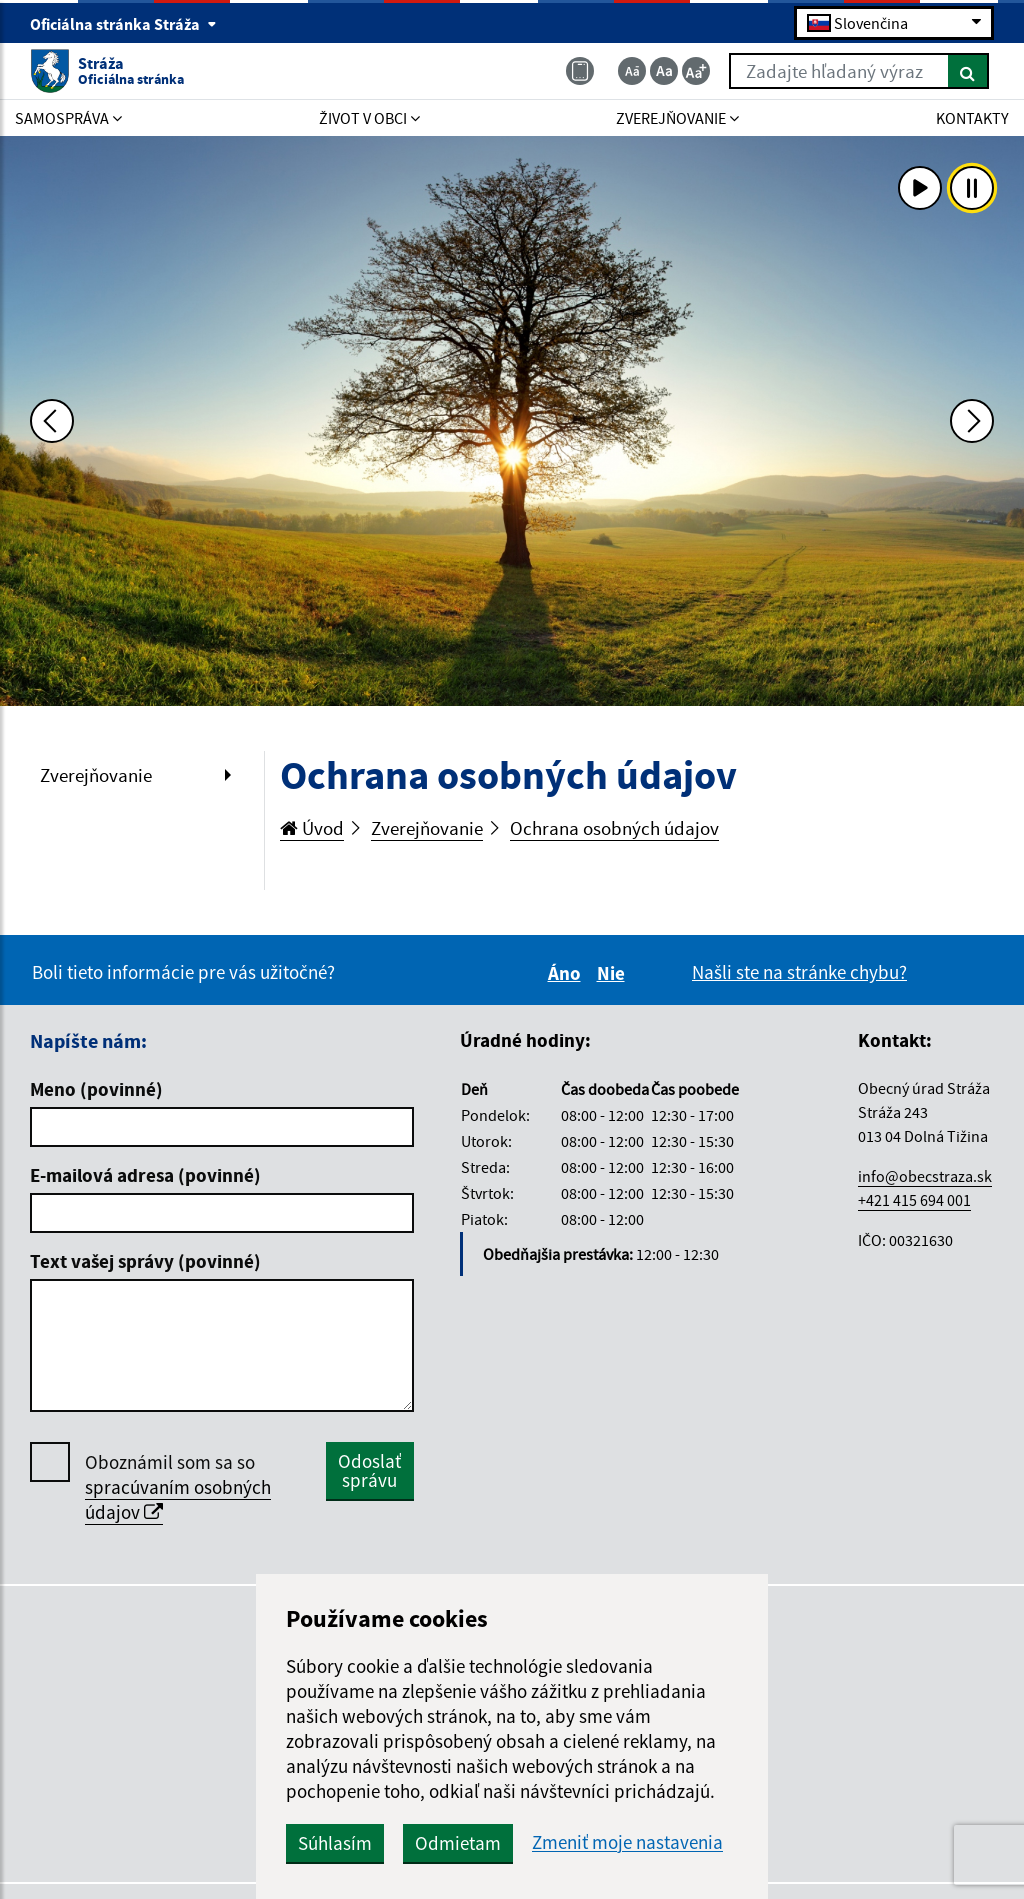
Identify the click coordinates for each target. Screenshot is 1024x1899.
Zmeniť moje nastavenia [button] (627, 1842)
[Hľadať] (968, 71)
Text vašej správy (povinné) (145, 1261)
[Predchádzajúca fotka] (52, 421)
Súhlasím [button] (335, 1843)
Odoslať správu (369, 1470)
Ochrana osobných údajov (614, 828)
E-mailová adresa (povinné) (145, 1175)
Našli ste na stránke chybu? (799, 972)
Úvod (312, 828)
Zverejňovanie (96, 775)
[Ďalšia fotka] (972, 421)
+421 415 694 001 (914, 1200)
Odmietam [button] (458, 1843)
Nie (614, 973)
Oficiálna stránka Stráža (123, 24)
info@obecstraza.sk (925, 1176)
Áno (567, 973)
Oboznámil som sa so (178, 1487)
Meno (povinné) (96, 1089)
